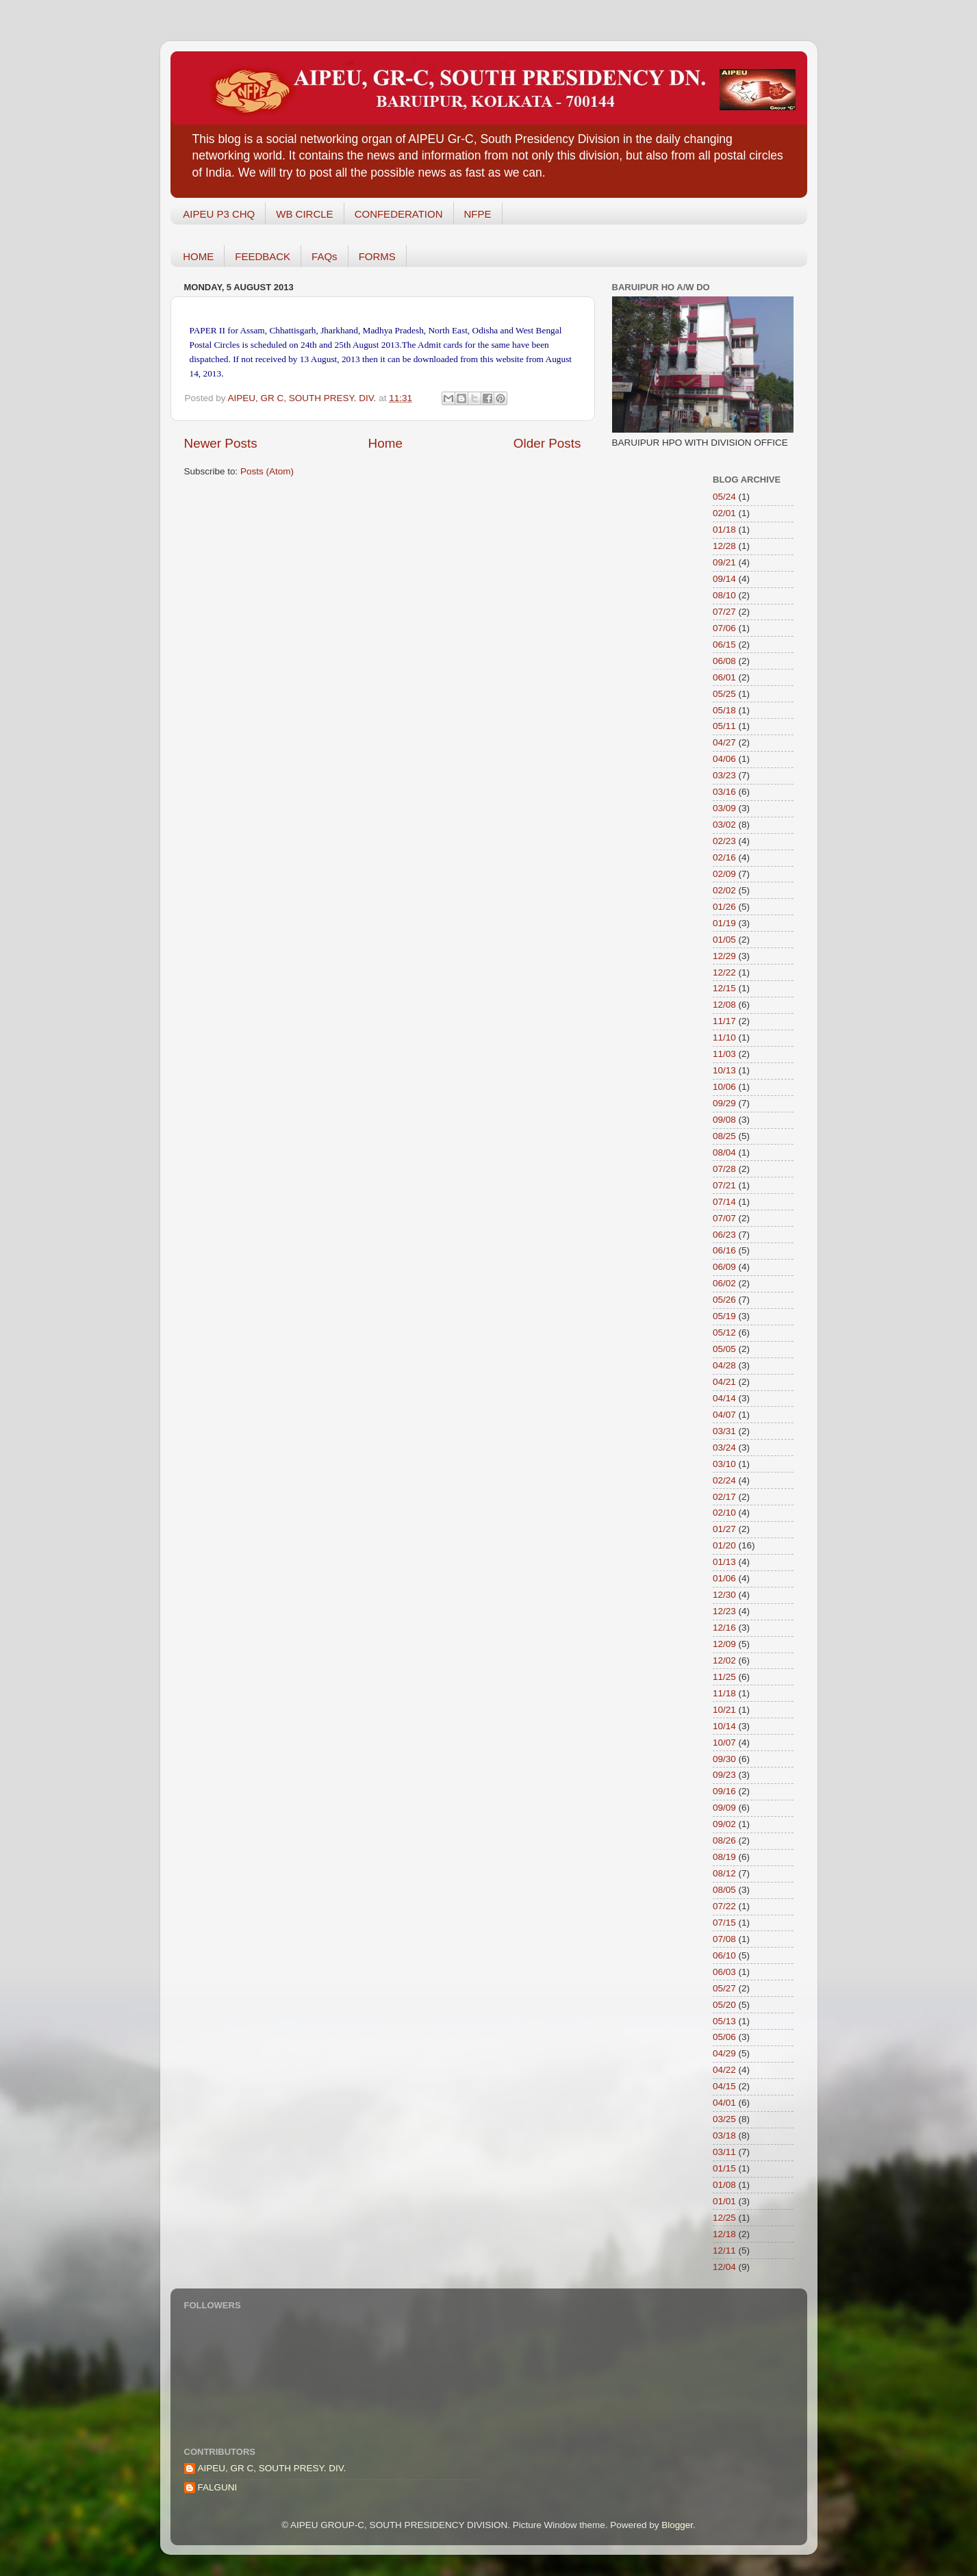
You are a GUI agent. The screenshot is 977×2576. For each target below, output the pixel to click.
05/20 (724, 2005)
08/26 (724, 1840)
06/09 (724, 1267)
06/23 (724, 1234)
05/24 (724, 497)
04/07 (724, 1415)
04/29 (724, 2053)
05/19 (724, 1316)
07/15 (724, 1922)
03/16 (724, 792)
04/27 (724, 742)
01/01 (724, 2201)
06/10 (724, 1955)
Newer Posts (220, 443)
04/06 (724, 759)
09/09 (724, 1807)
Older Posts (547, 443)
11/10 (724, 1037)
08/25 (724, 1136)
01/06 (724, 1578)
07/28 (724, 1169)
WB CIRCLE (304, 214)
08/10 (724, 595)
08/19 (724, 1857)
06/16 (724, 1250)
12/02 (724, 1660)
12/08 (724, 1004)
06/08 (724, 661)
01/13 (724, 1562)
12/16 (724, 1627)
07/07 (724, 1218)
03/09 (724, 808)
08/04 (724, 1152)
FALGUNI (218, 2487)
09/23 (724, 1775)
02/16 (724, 857)
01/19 (724, 923)
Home (385, 443)
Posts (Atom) (267, 471)
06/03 (724, 1972)
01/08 (724, 2185)
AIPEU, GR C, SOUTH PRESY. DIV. (272, 2468)
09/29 (724, 1103)
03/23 (724, 775)
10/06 (724, 1087)
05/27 (724, 1988)
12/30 (724, 1595)
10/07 (724, 1742)
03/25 (724, 2119)
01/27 (724, 1529)
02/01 (724, 513)
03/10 (724, 1464)
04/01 (724, 2102)
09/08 (724, 1119)
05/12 (724, 1332)
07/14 (724, 1202)
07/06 (724, 628)
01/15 (724, 2168)
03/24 (724, 1447)
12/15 (724, 988)
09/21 (724, 562)
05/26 (724, 1300)
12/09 (724, 1644)
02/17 (724, 1497)
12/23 (724, 1611)
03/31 (724, 1431)
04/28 (724, 1365)
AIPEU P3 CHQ (219, 214)
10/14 (724, 1726)
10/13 (724, 1070)
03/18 (724, 2135)
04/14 (724, 1398)
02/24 (724, 1480)
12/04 (724, 2267)
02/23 (724, 841)
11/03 (724, 1054)
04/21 (724, 1382)
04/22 (724, 2070)
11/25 (724, 1677)
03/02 (724, 824)
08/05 (724, 1890)
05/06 (724, 2037)
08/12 (724, 1873)
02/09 (724, 874)
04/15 (724, 2086)
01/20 (724, 1545)
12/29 (724, 956)
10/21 (724, 1710)
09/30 (724, 1759)
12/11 (724, 2250)
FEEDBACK (262, 256)
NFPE (478, 214)
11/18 (724, 1693)
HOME (198, 256)
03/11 (724, 2152)
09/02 (724, 1824)
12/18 (724, 2234)
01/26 (724, 907)
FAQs (325, 256)
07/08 (724, 1939)
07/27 (724, 612)
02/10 (724, 1512)
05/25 (724, 694)
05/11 (724, 726)
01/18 (724, 529)
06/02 (724, 1283)
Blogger (677, 2525)
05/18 (724, 710)
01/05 (724, 939)
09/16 (724, 1791)
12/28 (724, 546)
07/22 (724, 1906)
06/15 (724, 644)
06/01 (724, 677)
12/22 (724, 972)
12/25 (724, 2217)
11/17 (724, 1021)
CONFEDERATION (399, 214)
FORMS (377, 256)
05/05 (724, 1349)
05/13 (724, 2021)
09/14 (724, 579)
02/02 (724, 890)
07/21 (724, 1185)
